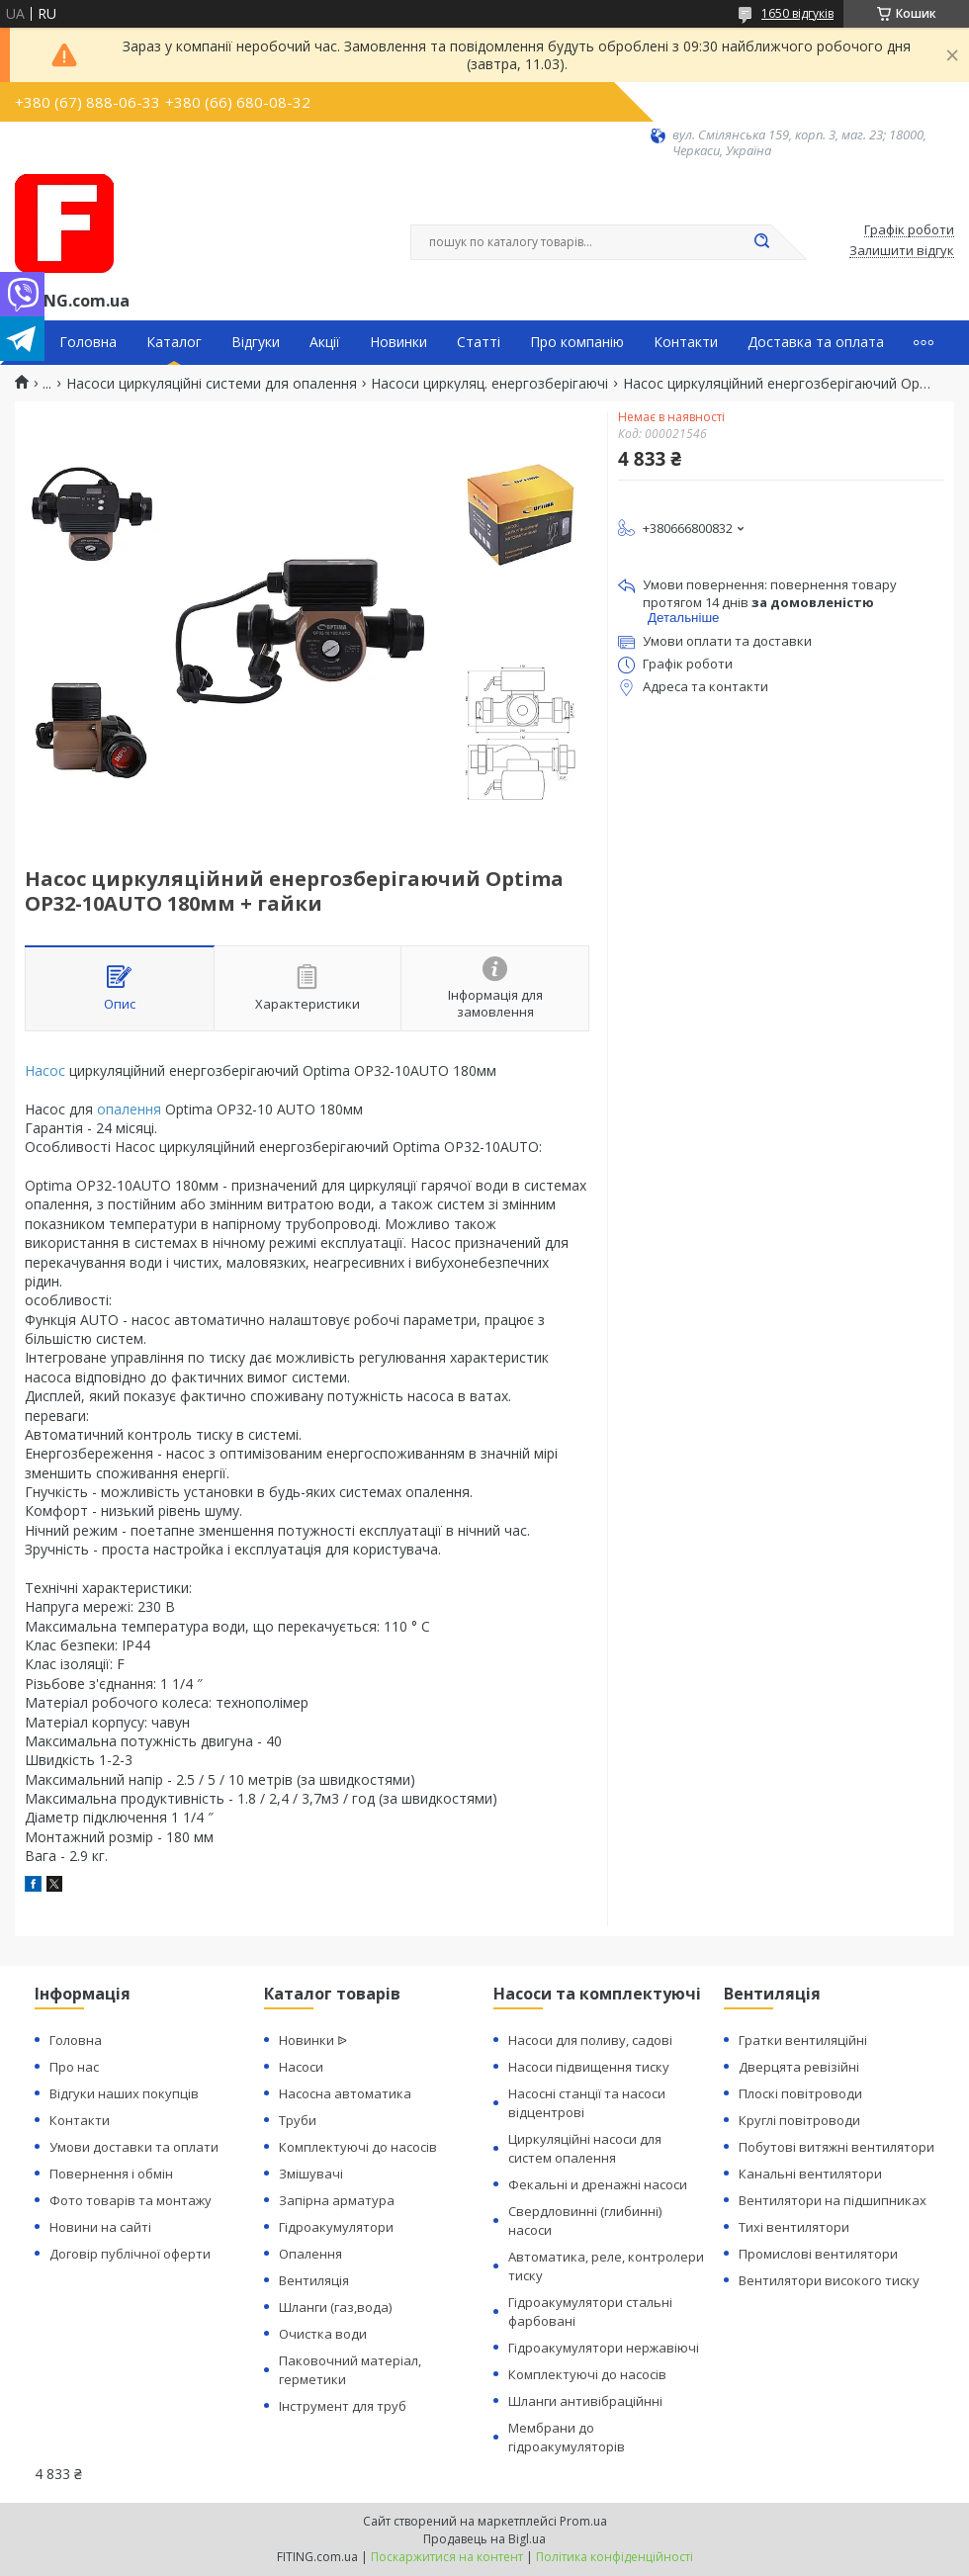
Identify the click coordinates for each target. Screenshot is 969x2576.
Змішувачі (311, 2173)
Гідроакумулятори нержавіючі (603, 2347)
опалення (129, 1109)
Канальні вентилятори (810, 2173)
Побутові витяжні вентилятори (836, 2147)
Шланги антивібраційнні (585, 2401)
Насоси (301, 2067)
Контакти (686, 342)
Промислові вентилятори (818, 2254)
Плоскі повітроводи (800, 2093)
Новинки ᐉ (313, 2040)
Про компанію (577, 342)
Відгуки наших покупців (124, 2093)
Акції (324, 342)
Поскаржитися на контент (447, 2556)
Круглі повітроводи (799, 2120)
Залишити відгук (901, 251)
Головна (88, 342)
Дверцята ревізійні (799, 2067)
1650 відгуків (797, 13)
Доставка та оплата (816, 342)
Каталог (174, 342)
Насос (45, 1070)
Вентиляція (314, 2280)
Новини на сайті (100, 2227)
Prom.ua (583, 2521)
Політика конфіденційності (614, 2556)
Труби (297, 2120)
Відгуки (255, 342)
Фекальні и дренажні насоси (597, 2184)
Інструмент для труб (342, 2406)
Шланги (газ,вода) (335, 2307)
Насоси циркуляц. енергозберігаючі (489, 384)
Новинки (398, 342)
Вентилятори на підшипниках (832, 2200)
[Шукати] (761, 242)
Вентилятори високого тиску (829, 2280)
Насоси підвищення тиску (588, 2067)
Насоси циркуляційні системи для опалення (211, 384)
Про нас (74, 2067)
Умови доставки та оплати (134, 2147)
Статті (478, 342)
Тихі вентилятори (794, 2227)
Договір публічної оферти (130, 2254)
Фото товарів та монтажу (130, 2200)
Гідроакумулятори (336, 2227)
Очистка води (323, 2334)
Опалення (310, 2254)
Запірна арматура (337, 2200)
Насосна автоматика (345, 2093)
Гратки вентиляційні (803, 2040)
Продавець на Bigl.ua (484, 2539)
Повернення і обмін (111, 2173)
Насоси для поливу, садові (590, 2040)
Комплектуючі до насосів (358, 2147)
